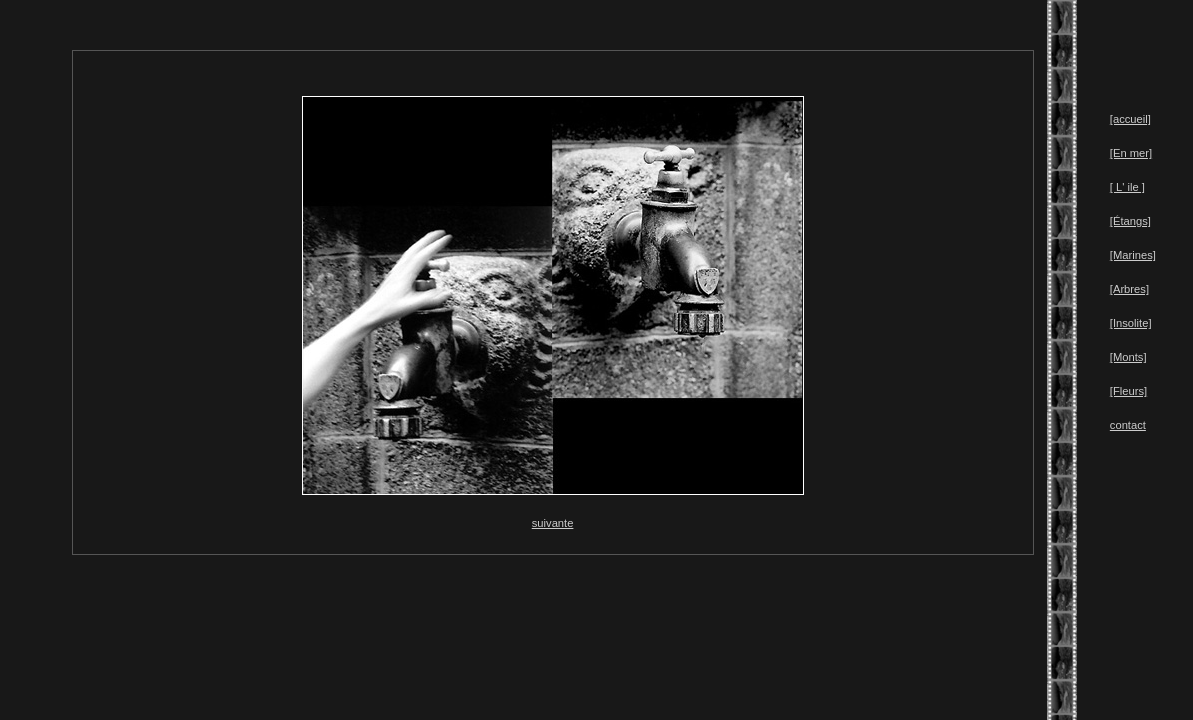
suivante (553, 523)
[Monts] (1128, 357)
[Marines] (1133, 255)
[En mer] (1131, 153)
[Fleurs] (1128, 391)
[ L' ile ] (1127, 187)
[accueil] (1130, 119)
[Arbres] (1129, 289)
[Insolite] (1131, 323)
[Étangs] (1130, 221)
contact (1128, 425)
